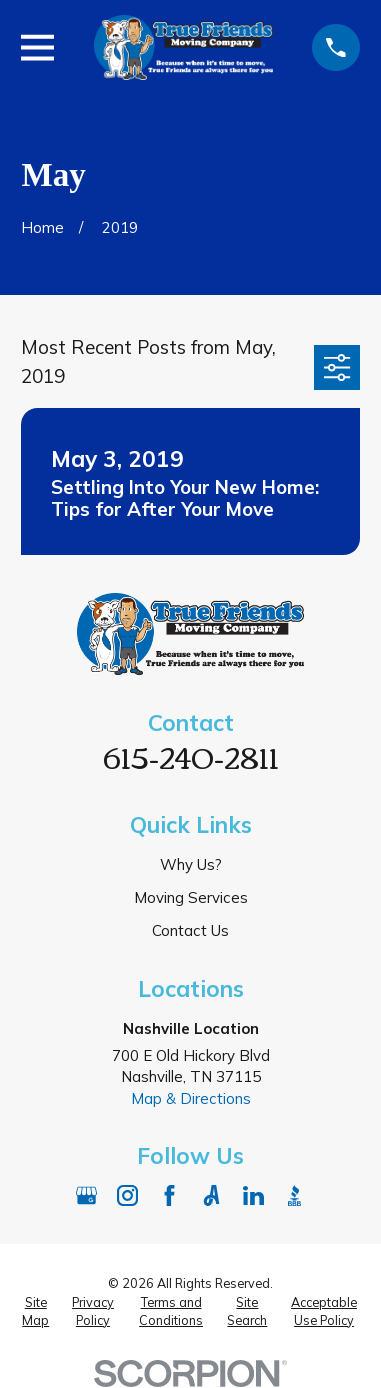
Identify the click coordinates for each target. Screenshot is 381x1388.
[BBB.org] (294, 1195)
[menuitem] (35, 1311)
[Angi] (211, 1195)
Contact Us (190, 930)
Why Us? (191, 864)
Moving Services (191, 897)
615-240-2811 (191, 755)
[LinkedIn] (253, 1195)
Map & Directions (191, 1098)
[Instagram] (127, 1195)
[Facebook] (169, 1195)
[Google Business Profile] (86, 1195)
